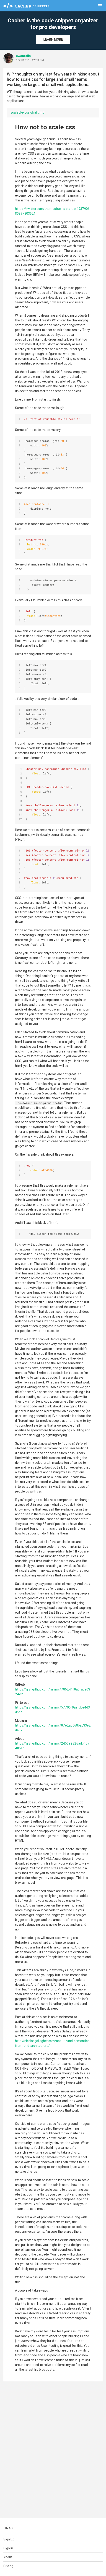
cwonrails (23, 56)
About (7, 2557)
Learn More (53, 39)
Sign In (8, 2548)
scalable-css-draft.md (27, 112)
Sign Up (8, 2539)
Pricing (8, 2566)
